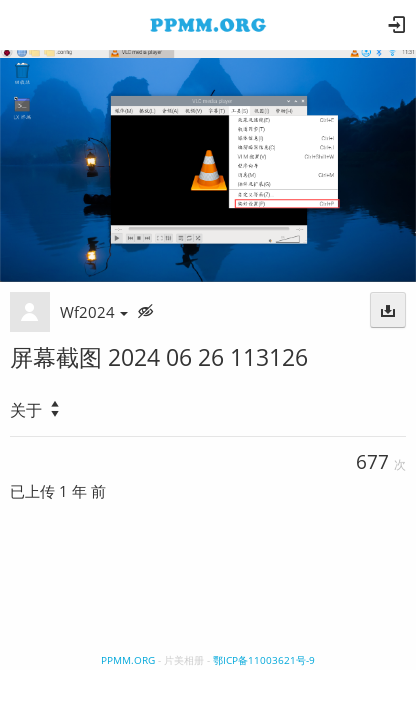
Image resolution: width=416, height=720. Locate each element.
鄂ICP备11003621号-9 (264, 660)
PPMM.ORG (128, 660)
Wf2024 (94, 312)
